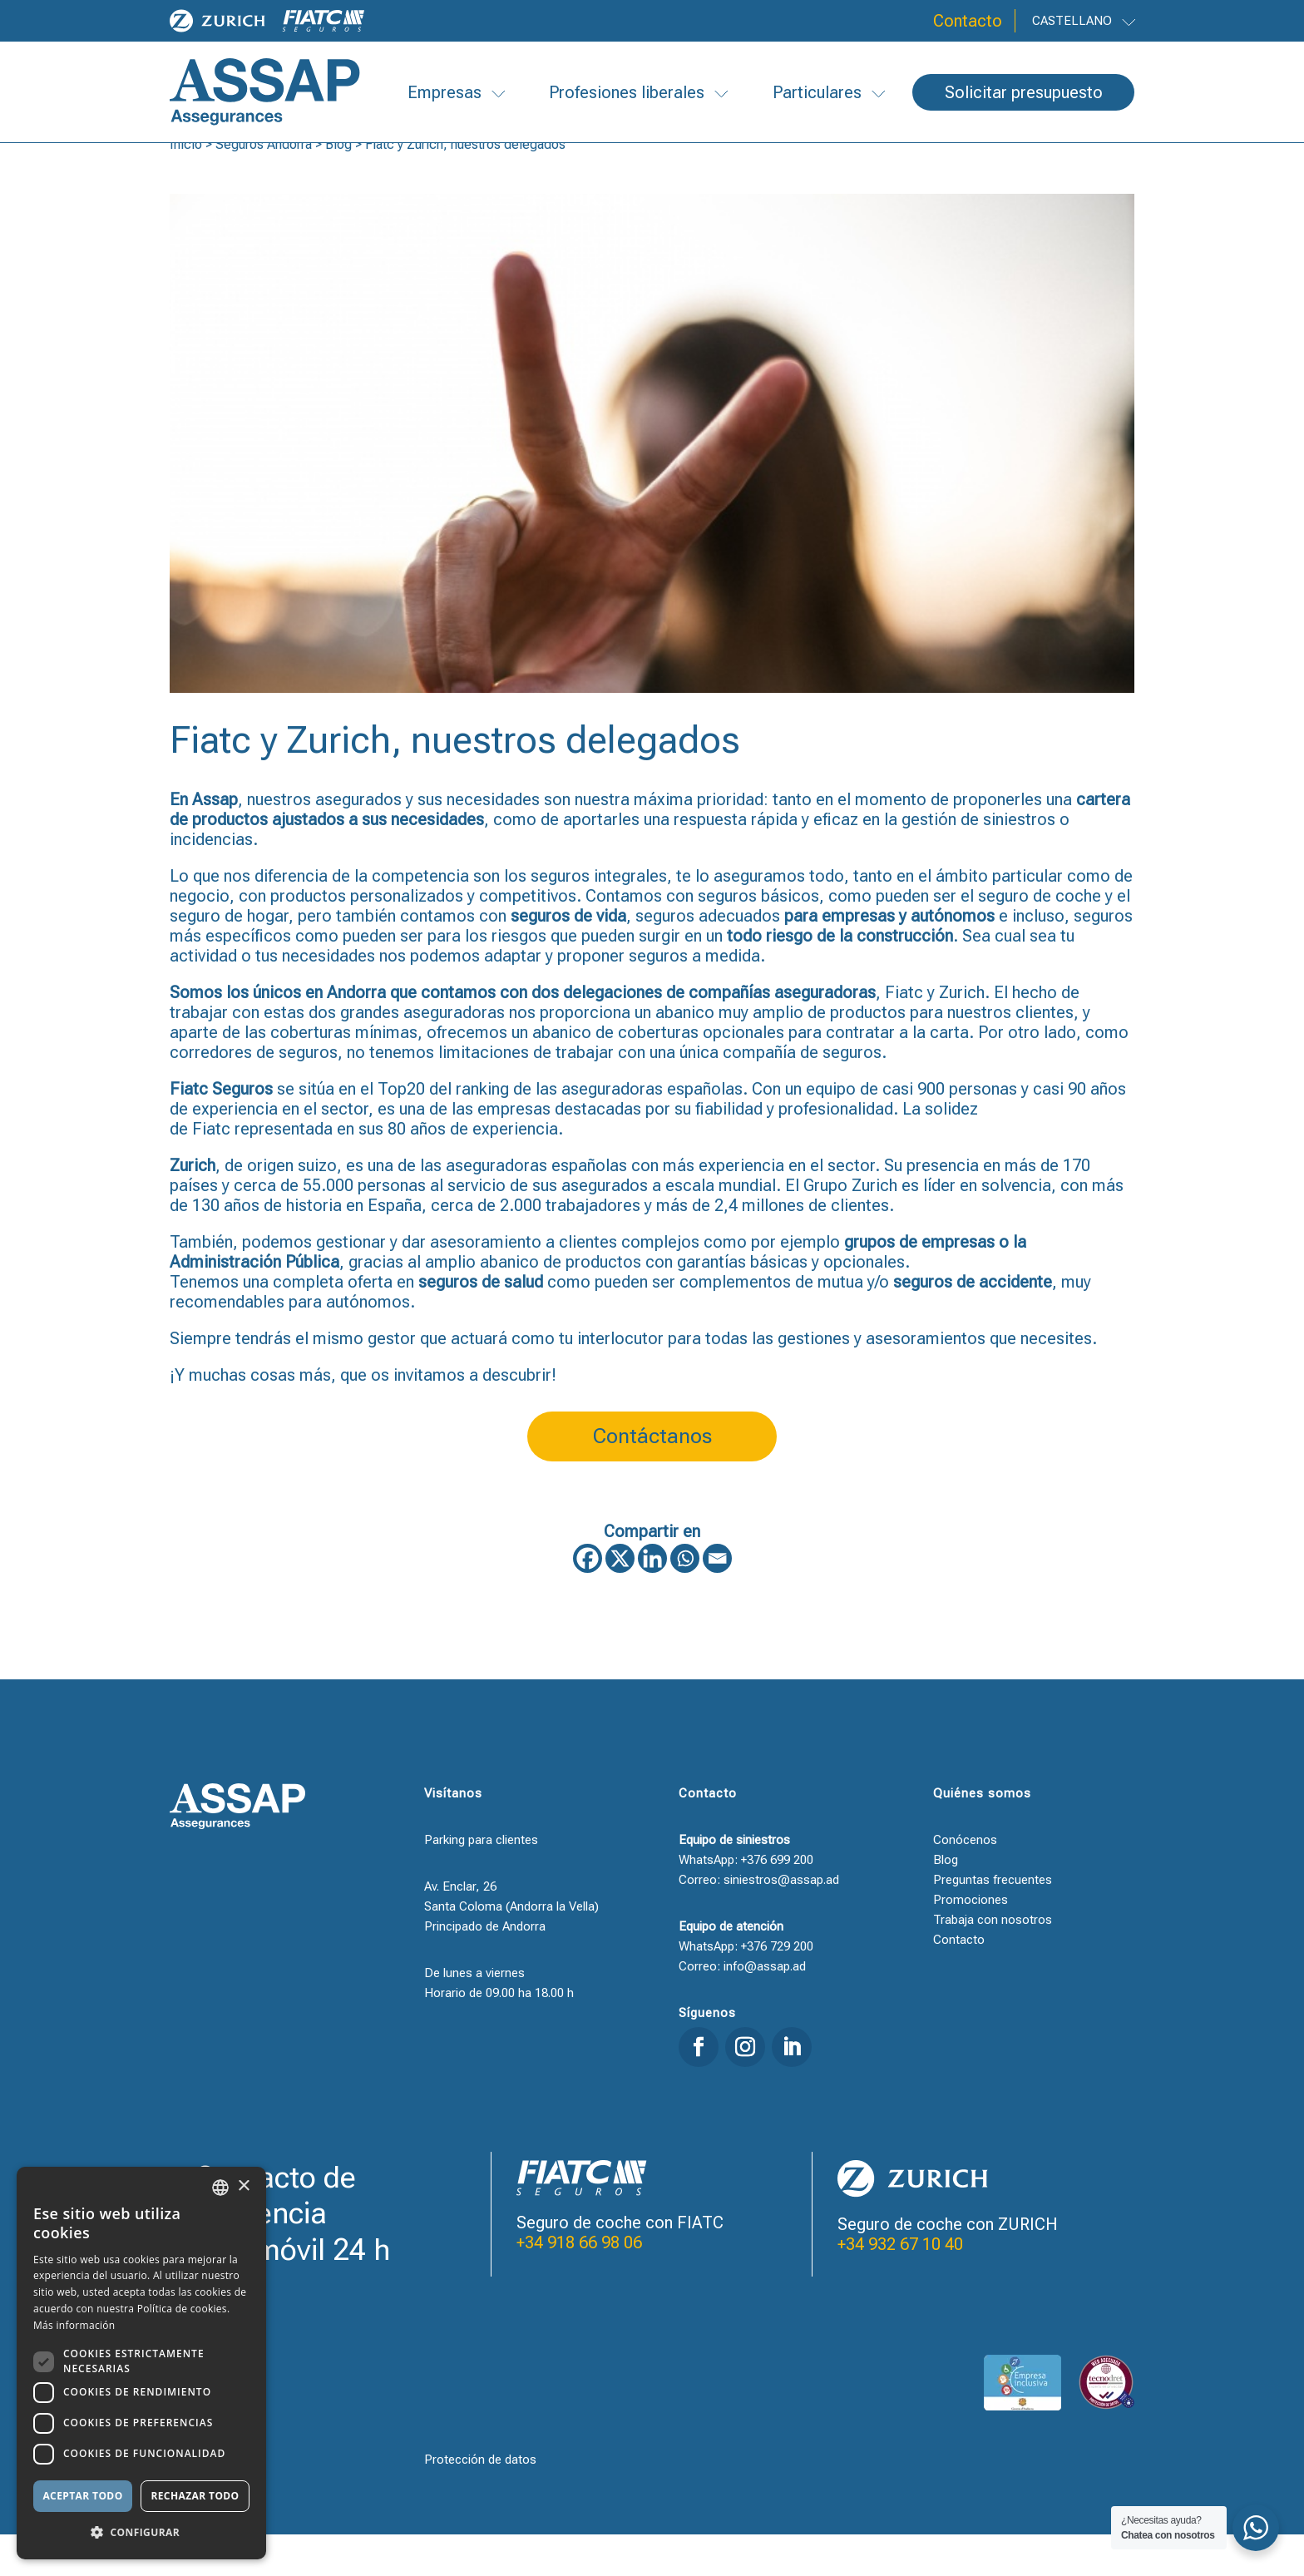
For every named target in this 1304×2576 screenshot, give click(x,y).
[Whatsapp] (684, 1599)
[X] (620, 1599)
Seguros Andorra (263, 186)
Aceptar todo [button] (82, 2496)
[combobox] (220, 2187)
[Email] (717, 1599)
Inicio (186, 186)
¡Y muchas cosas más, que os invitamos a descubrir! (363, 1416)
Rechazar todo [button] (195, 2496)
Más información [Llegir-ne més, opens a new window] (74, 2325)
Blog (338, 186)
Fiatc (904, 1034)
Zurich (962, 1034)
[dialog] (141, 2363)
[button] (141, 2533)
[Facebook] (587, 1599)
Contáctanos (652, 1478)
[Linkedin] (652, 1599)
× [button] (243, 2186)
